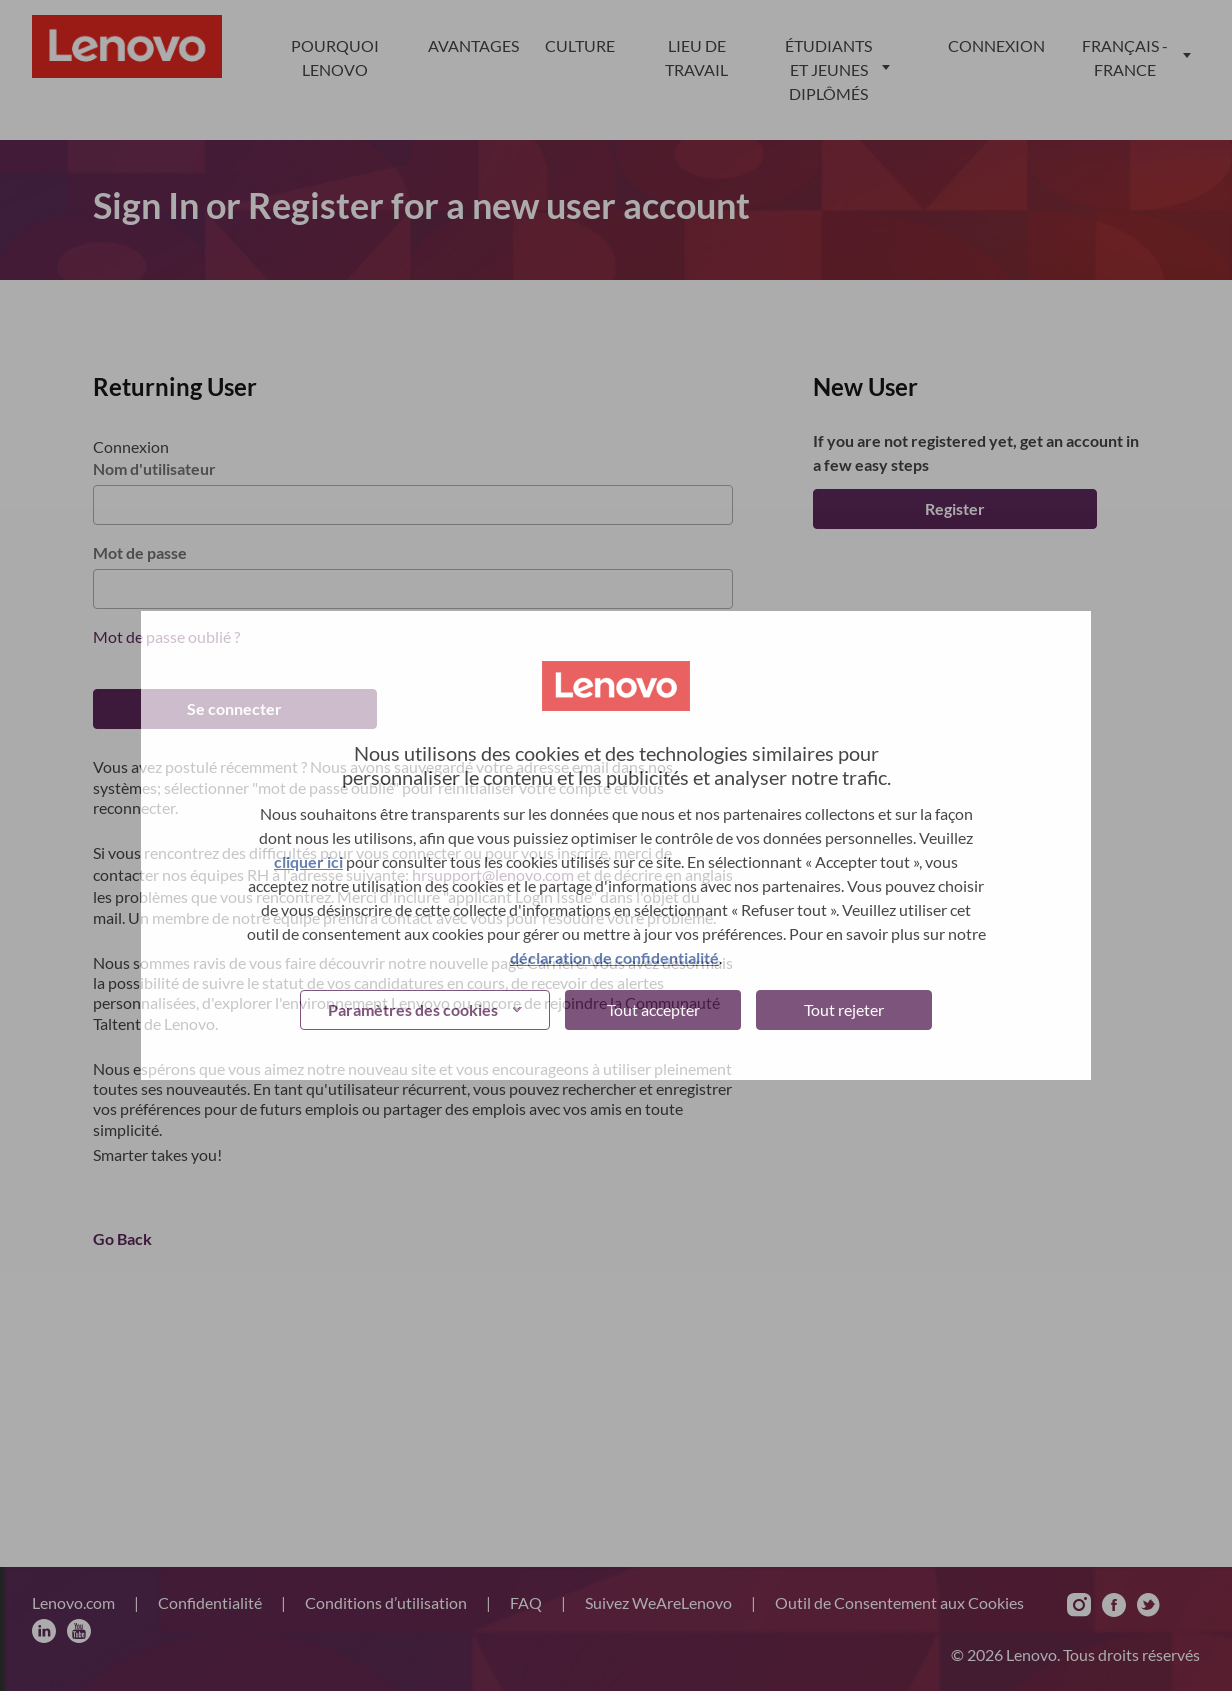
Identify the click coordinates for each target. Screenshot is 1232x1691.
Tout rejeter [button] (844, 1009)
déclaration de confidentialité (614, 957)
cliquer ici (308, 861)
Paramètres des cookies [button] (413, 1009)
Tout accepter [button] (653, 1009)
